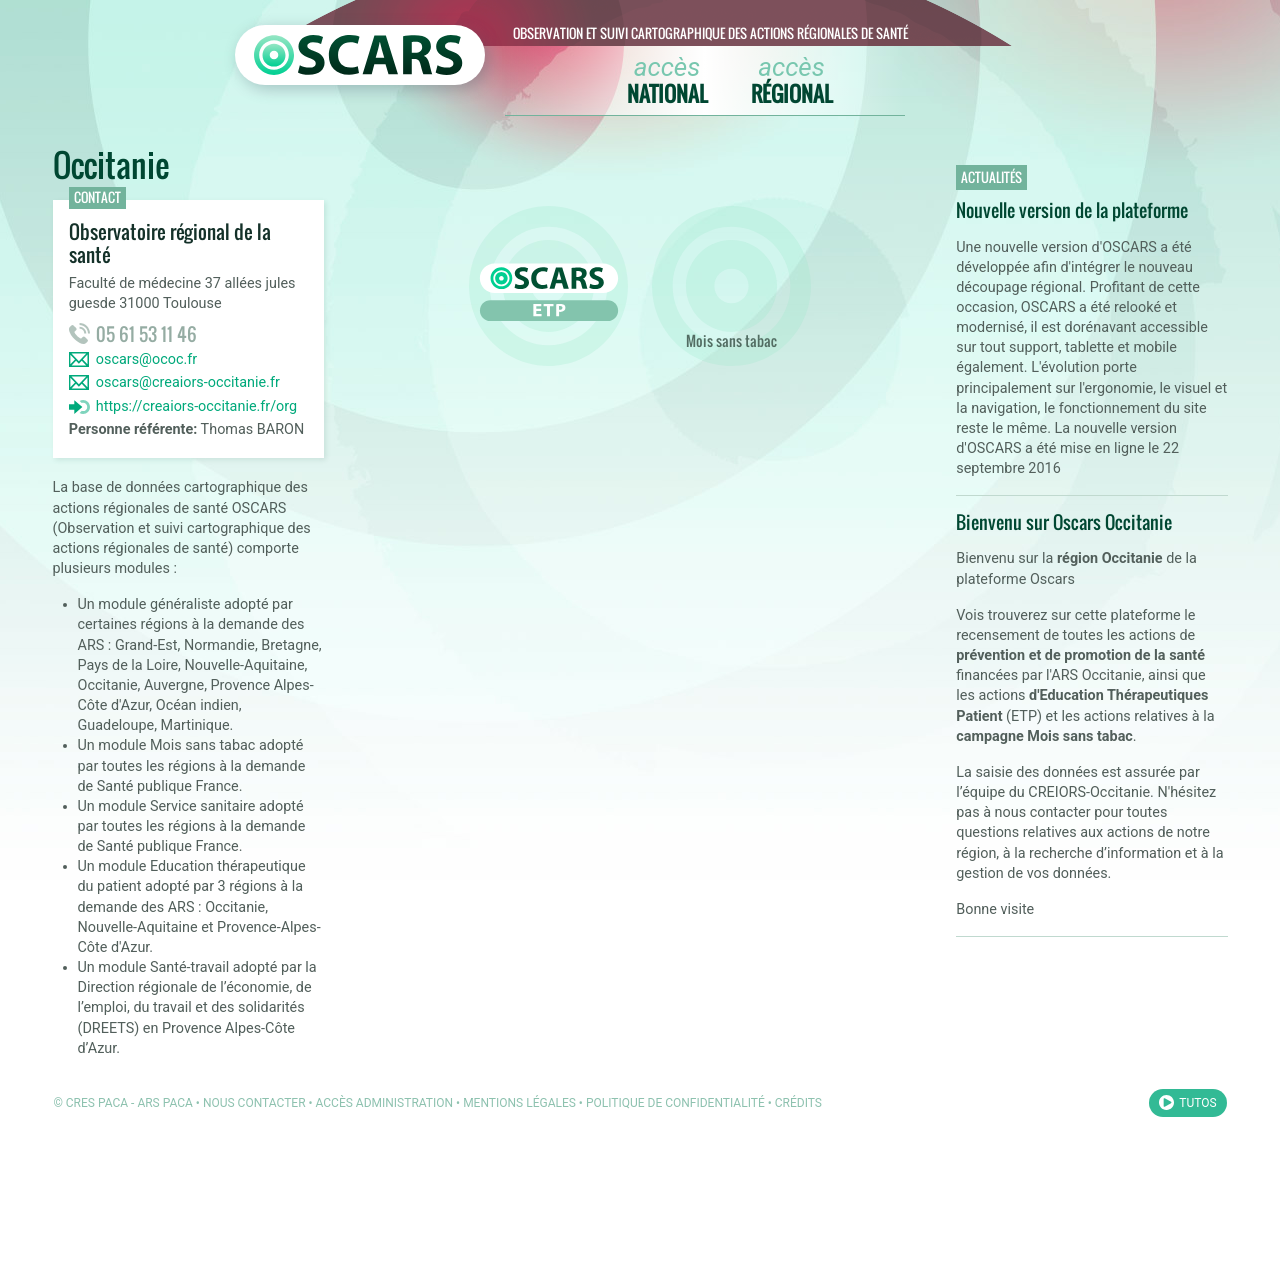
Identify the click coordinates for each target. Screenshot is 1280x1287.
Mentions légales (519, 1103)
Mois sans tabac (731, 286)
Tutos (1197, 1103)
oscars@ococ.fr (146, 359)
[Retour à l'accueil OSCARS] (360, 55)
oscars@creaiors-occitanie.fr (188, 382)
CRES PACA (97, 1103)
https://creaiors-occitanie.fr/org (196, 406)
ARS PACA (165, 1103)
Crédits (798, 1103)
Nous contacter (254, 1103)
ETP (549, 286)
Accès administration (385, 1103)
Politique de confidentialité (675, 1103)
